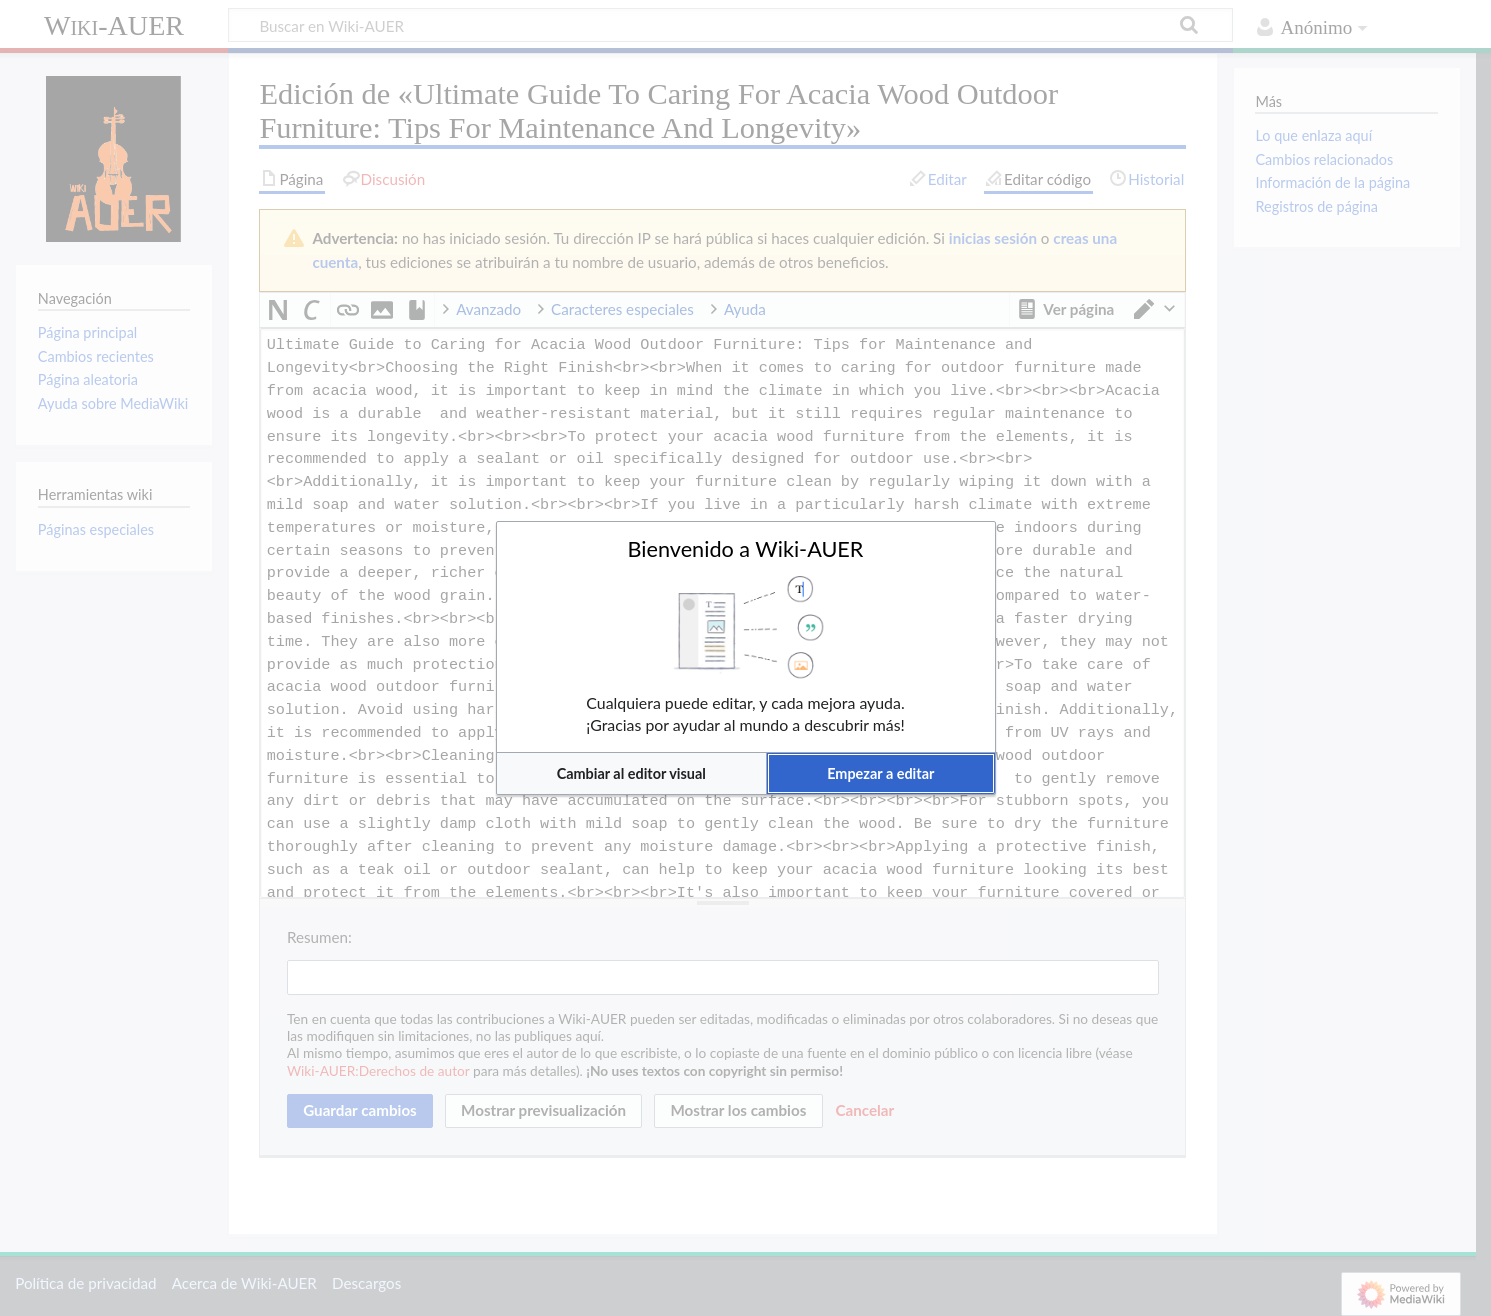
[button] (632, 773)
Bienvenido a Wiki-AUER (746, 549)
